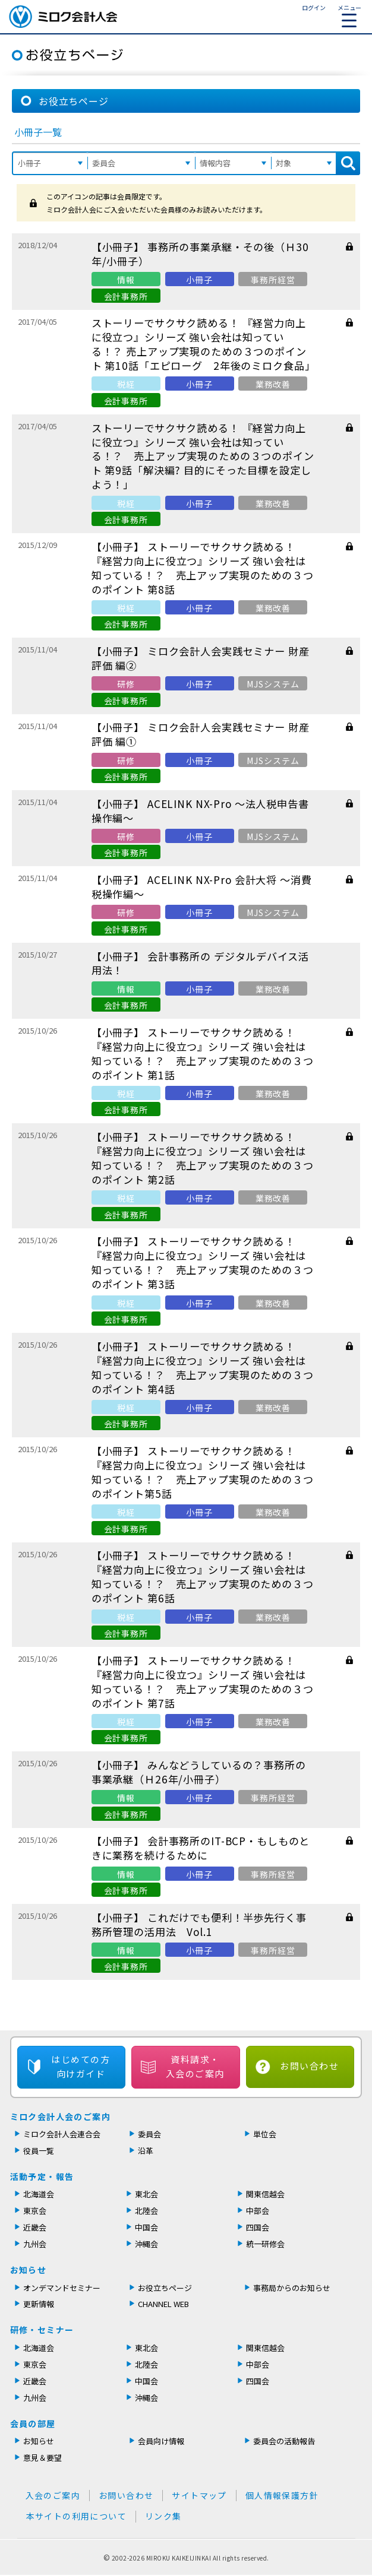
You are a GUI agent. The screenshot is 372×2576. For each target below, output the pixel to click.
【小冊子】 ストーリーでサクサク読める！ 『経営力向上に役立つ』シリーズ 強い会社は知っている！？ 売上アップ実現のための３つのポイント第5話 (203, 1472)
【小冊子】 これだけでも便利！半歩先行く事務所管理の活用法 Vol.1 (199, 1924)
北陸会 (146, 2210)
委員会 (149, 2134)
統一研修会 (265, 2243)
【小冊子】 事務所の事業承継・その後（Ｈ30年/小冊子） (200, 253)
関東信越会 (265, 2194)
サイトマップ (199, 2495)
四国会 (257, 2227)
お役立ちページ (165, 2287)
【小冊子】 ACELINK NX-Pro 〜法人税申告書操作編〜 (200, 810)
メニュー (349, 15)
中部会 (257, 2210)
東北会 (146, 2194)
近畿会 (34, 2227)
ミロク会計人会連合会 (61, 2134)
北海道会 (38, 2194)
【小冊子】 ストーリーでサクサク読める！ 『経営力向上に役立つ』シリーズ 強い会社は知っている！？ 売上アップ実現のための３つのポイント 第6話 (203, 1576)
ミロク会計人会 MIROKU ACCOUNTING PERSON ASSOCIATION (63, 16)
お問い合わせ (309, 2065)
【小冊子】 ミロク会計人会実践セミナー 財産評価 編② (201, 658)
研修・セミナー (42, 2330)
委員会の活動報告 (284, 2441)
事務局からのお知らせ (291, 2287)
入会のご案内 (53, 2495)
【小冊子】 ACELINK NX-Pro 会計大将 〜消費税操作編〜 (202, 886)
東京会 (34, 2210)
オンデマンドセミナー (61, 2287)
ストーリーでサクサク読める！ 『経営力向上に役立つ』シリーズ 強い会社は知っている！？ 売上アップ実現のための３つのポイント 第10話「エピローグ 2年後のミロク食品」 (204, 344)
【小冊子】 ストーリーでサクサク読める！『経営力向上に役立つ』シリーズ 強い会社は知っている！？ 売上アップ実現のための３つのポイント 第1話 (203, 1053)
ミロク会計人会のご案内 (60, 2116)
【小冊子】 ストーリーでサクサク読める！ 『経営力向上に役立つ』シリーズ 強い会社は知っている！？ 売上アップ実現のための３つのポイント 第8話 (203, 568)
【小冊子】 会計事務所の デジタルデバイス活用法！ (200, 963)
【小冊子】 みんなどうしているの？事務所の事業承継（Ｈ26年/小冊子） (199, 1771)
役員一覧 (38, 2150)
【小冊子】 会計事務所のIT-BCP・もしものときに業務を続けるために (201, 1847)
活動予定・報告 (42, 2176)
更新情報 (38, 2303)
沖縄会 (146, 2243)
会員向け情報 (161, 2441)
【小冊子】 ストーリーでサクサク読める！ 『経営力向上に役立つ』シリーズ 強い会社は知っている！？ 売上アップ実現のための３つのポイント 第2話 (203, 1158)
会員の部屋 (33, 2423)
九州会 (34, 2243)
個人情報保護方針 (282, 2495)
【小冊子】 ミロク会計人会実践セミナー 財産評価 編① (201, 734)
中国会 (146, 2227)
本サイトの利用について (76, 2516)
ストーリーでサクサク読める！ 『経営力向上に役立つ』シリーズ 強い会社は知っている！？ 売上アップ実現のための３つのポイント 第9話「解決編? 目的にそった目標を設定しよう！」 (203, 456)
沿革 (145, 2150)
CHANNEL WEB (163, 2303)
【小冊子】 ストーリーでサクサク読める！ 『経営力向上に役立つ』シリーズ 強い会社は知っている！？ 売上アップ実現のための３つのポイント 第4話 (203, 1367)
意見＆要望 (42, 2457)
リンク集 (163, 2516)
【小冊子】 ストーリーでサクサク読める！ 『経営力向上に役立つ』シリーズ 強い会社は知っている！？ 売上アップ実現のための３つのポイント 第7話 (203, 1681)
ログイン (314, 7)
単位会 (264, 2134)
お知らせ (28, 2270)
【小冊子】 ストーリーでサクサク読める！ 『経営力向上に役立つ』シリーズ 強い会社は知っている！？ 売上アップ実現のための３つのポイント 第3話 (203, 1262)
